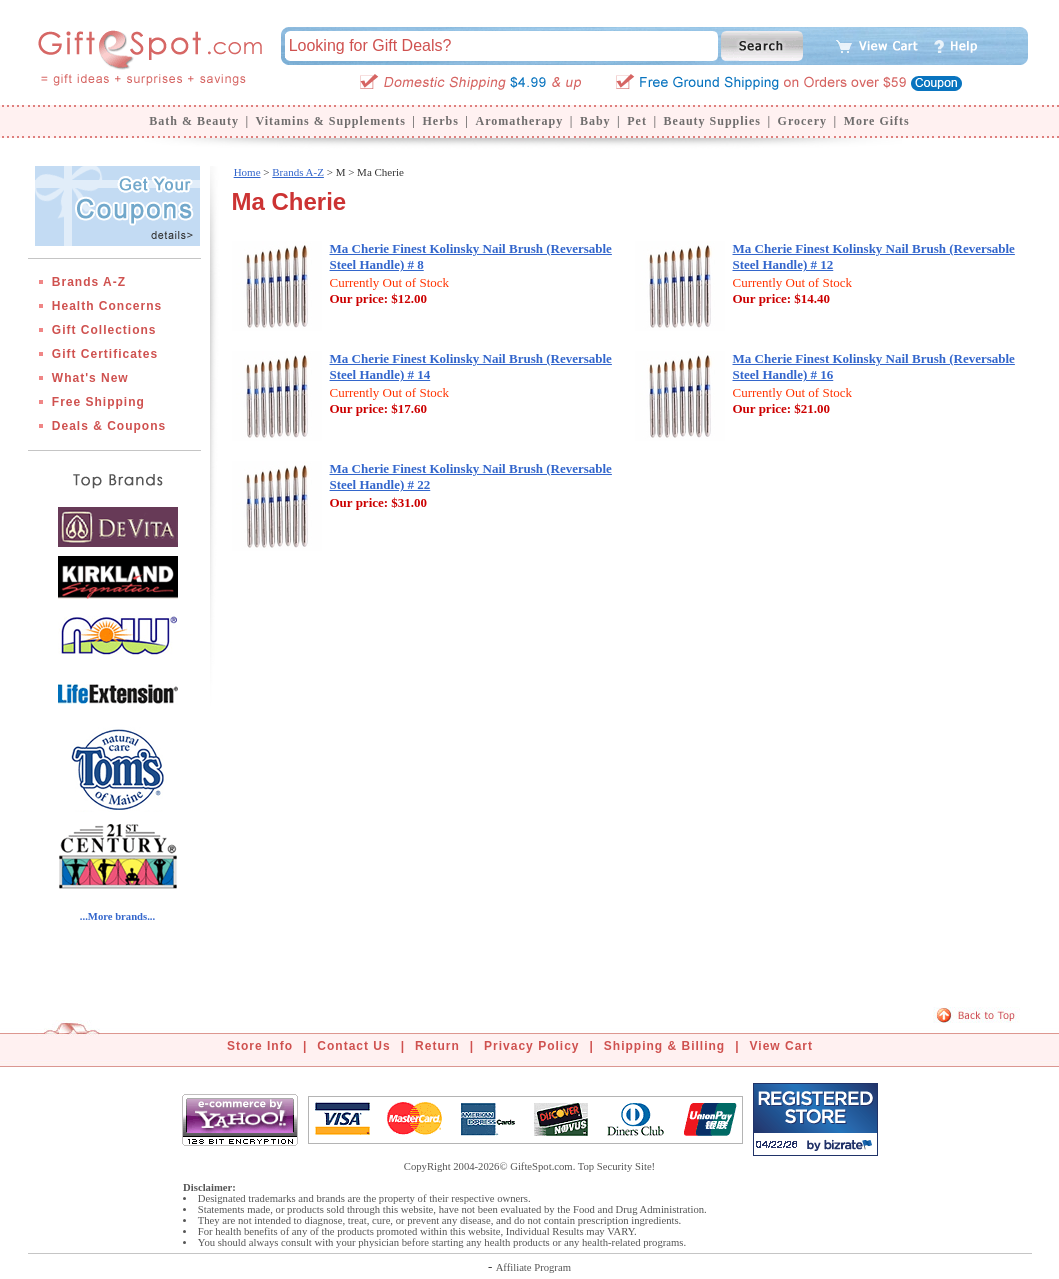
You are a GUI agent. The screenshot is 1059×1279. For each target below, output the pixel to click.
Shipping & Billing (664, 1046)
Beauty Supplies (712, 121)
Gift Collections (104, 330)
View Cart (781, 1046)
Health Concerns (107, 306)
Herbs (440, 121)
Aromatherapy (519, 121)
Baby (595, 121)
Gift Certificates (105, 354)
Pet (637, 121)
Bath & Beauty (194, 121)
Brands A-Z (89, 282)
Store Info (260, 1046)
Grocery (802, 121)
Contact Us (353, 1046)
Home (247, 172)
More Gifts (877, 121)
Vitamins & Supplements (331, 121)
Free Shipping (98, 402)
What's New (90, 378)
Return (437, 1046)
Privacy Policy (531, 1046)
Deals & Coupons (109, 426)
